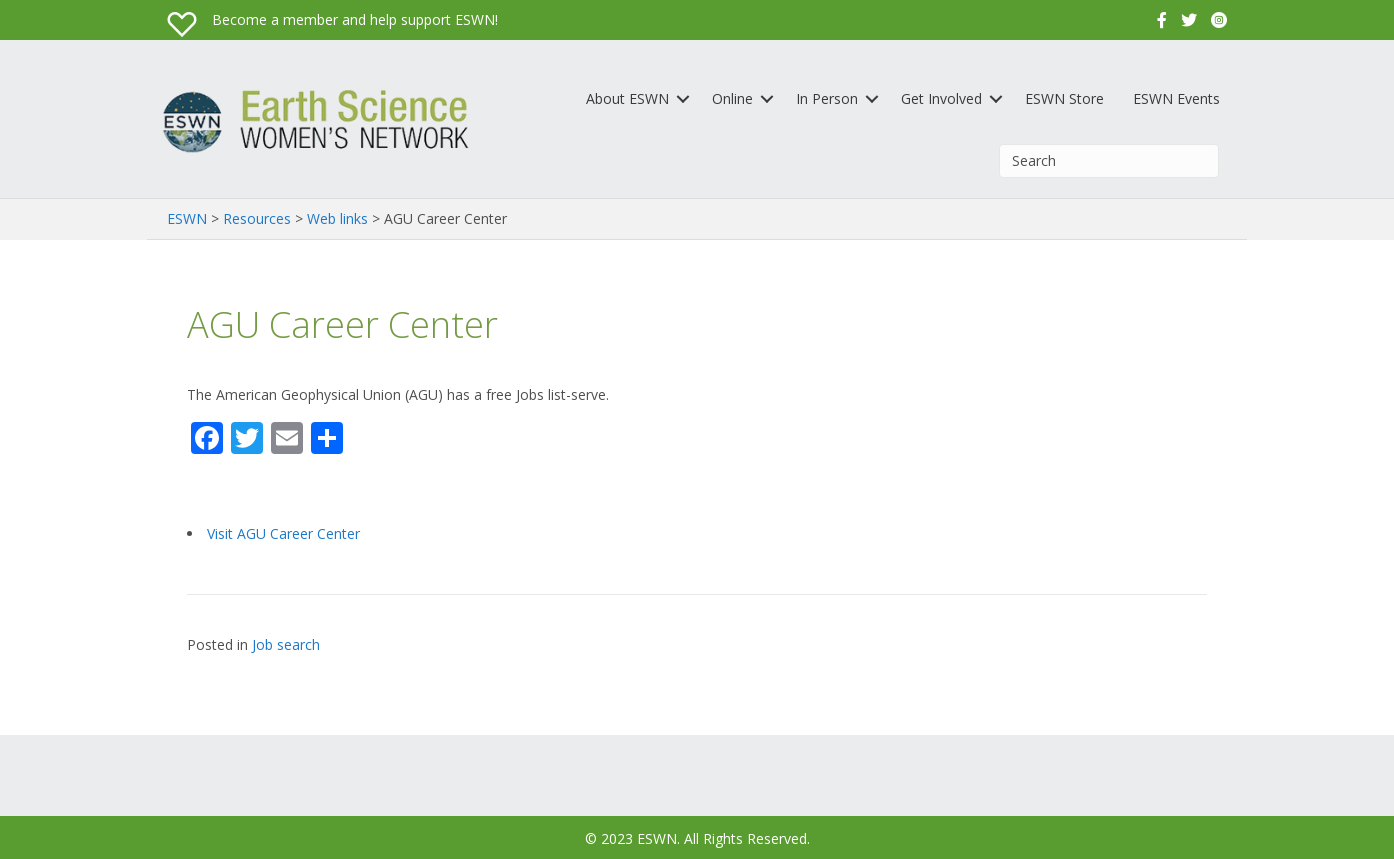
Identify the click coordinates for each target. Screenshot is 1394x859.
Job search (286, 644)
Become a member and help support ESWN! (355, 19)
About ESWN (627, 98)
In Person (827, 98)
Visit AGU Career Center (283, 533)
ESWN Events (1176, 98)
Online (732, 98)
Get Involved (941, 98)
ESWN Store (1064, 98)
